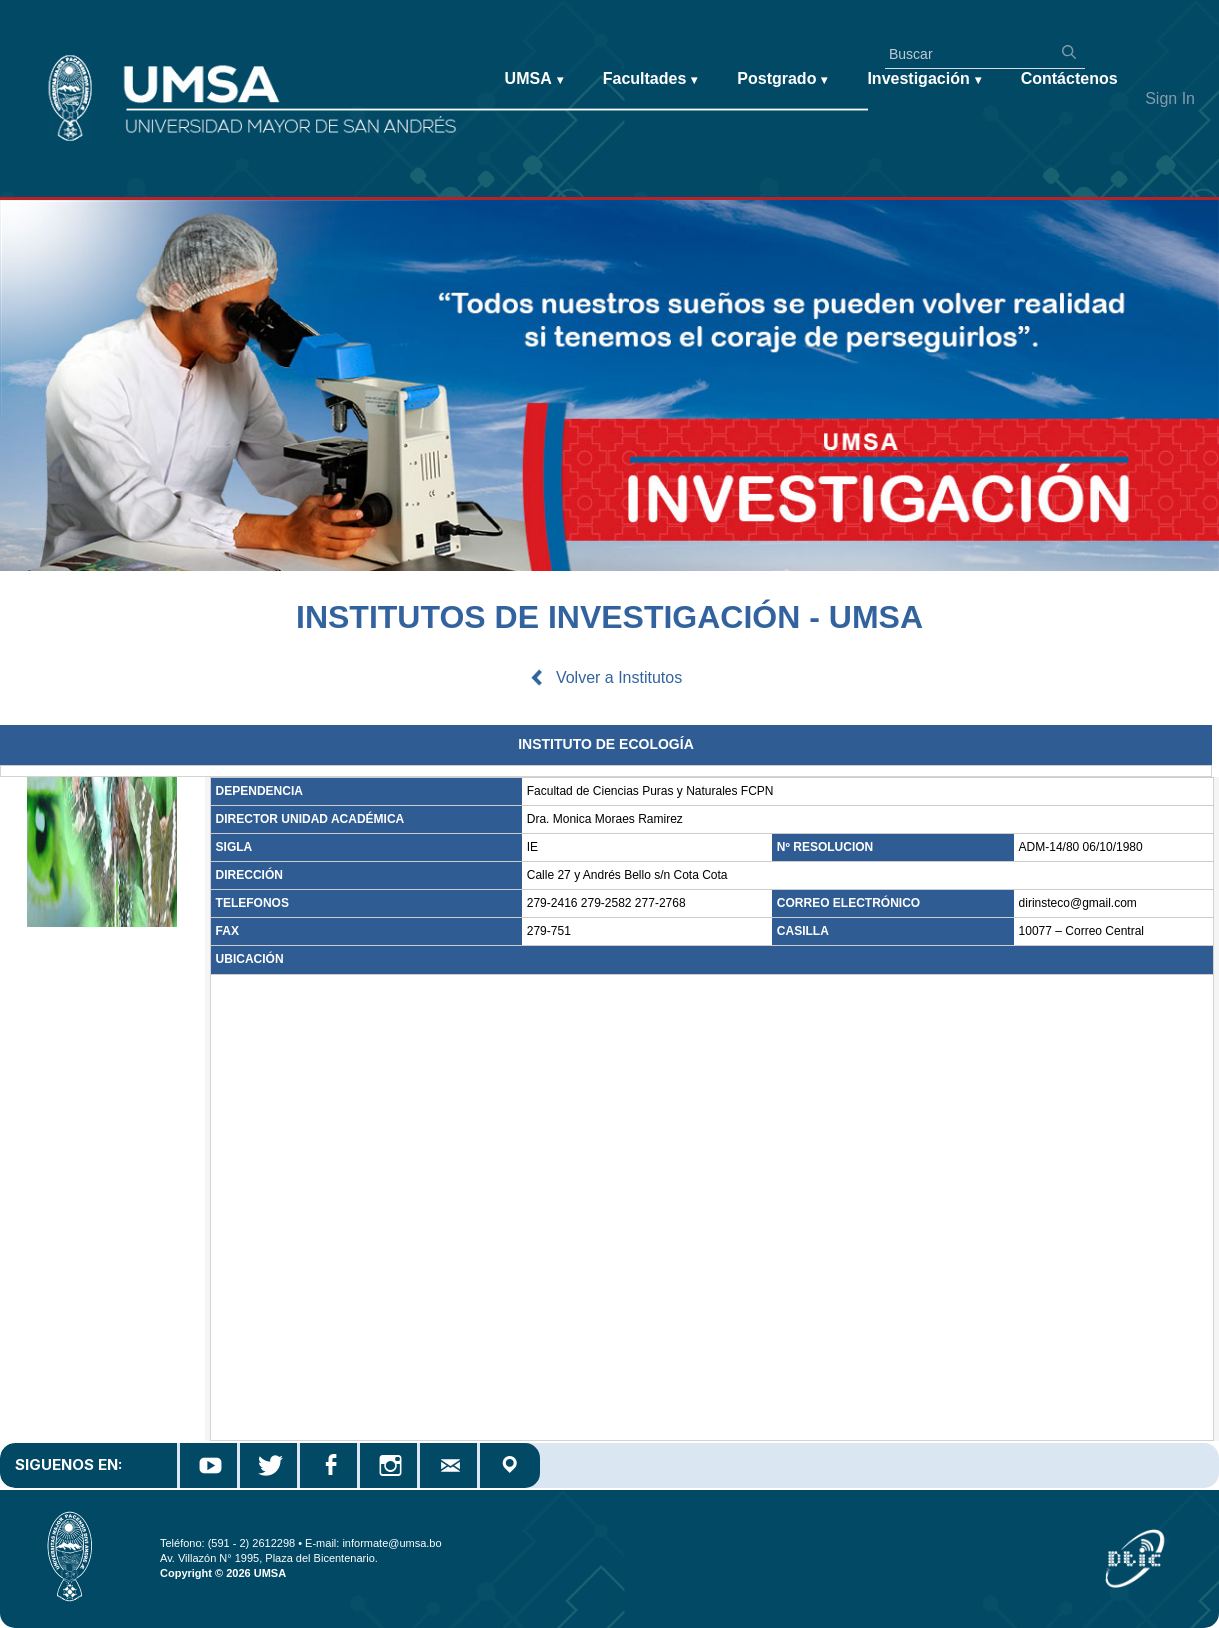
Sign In (1170, 98)
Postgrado (782, 79)
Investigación (923, 79)
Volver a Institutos (619, 677)
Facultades (650, 79)
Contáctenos (1069, 78)
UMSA (534, 79)
